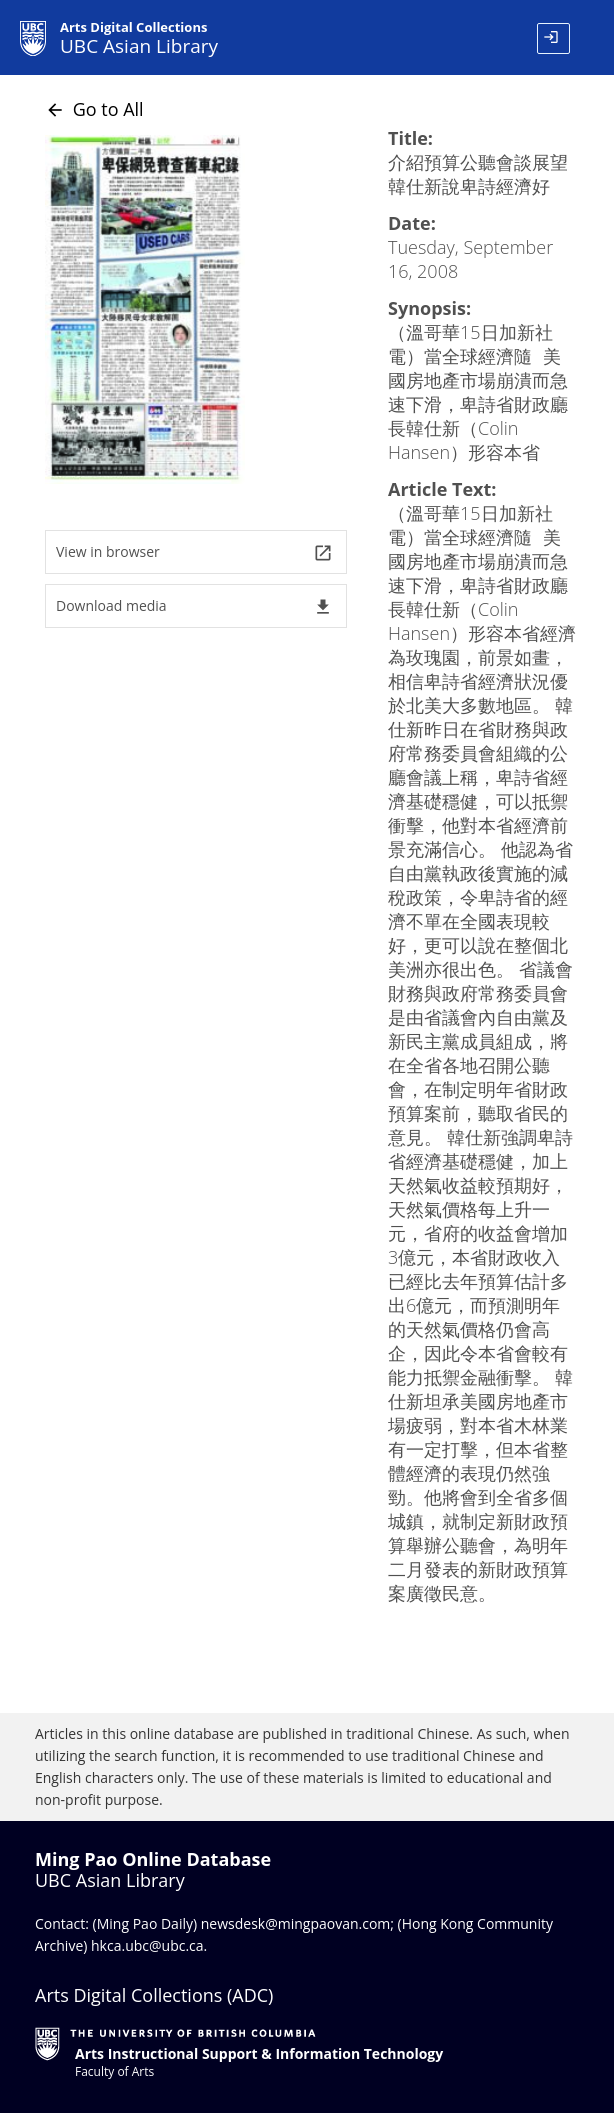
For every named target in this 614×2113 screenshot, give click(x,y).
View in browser (194, 552)
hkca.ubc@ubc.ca (147, 1945)
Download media (194, 606)
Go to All (94, 109)
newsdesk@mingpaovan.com (296, 1923)
